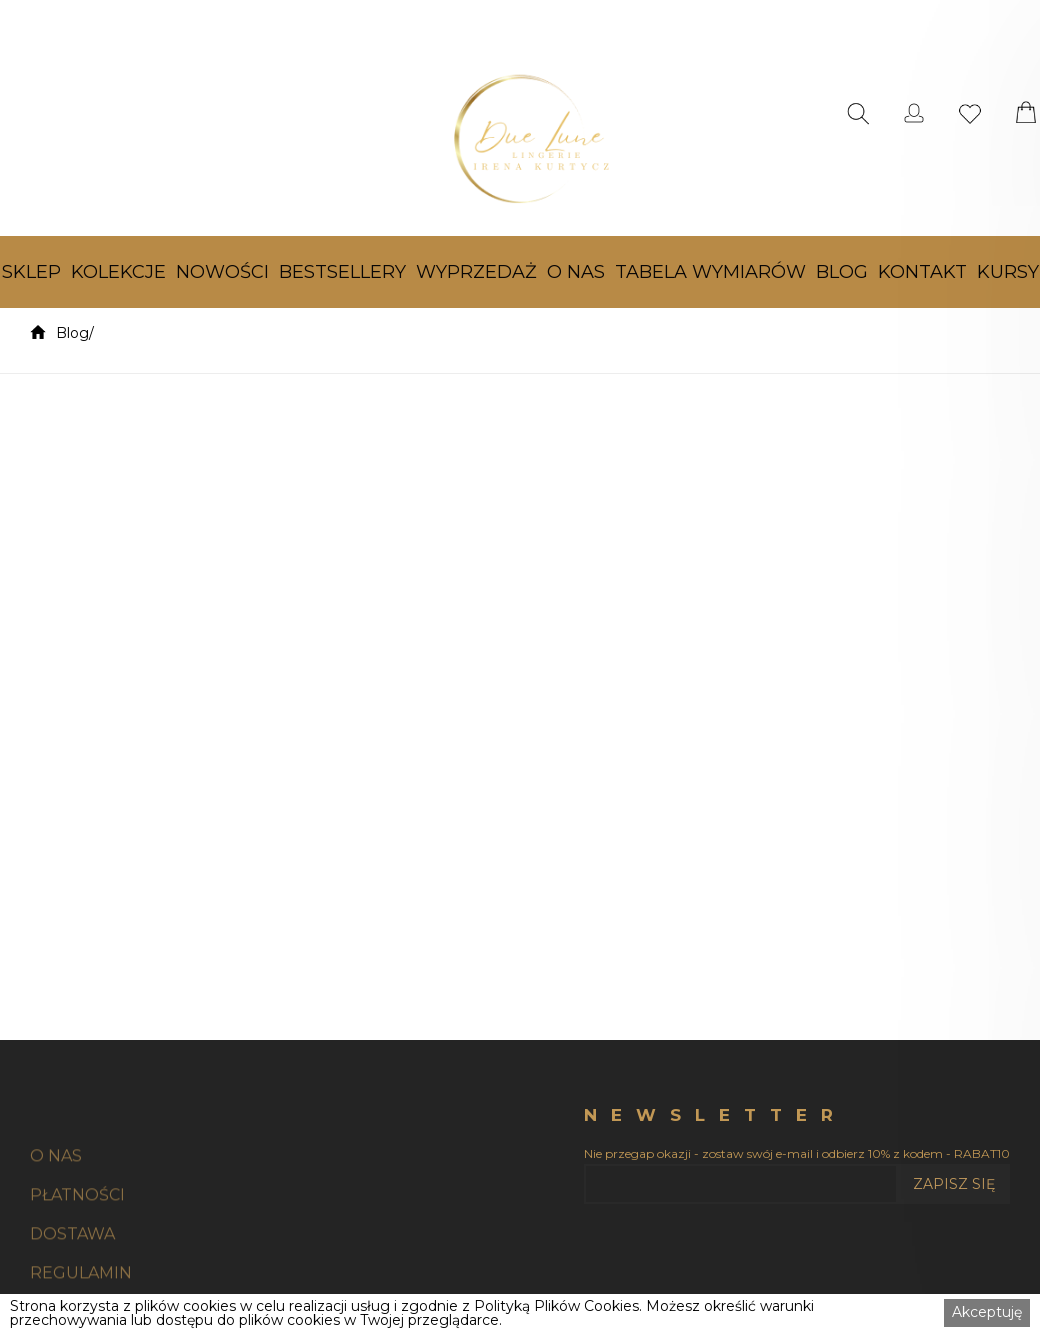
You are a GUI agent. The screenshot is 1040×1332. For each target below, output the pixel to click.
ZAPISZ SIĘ (954, 1184)
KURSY (1008, 272)
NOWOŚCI (222, 272)
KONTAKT (922, 272)
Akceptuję (987, 1312)
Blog (72, 333)
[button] (31, 272)
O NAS (576, 272)
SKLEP (31, 272)
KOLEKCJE (118, 272)
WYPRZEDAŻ (476, 272)
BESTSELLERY (342, 272)
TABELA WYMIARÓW (710, 272)
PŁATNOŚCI (77, 1239)
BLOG (842, 272)
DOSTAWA (72, 1278)
